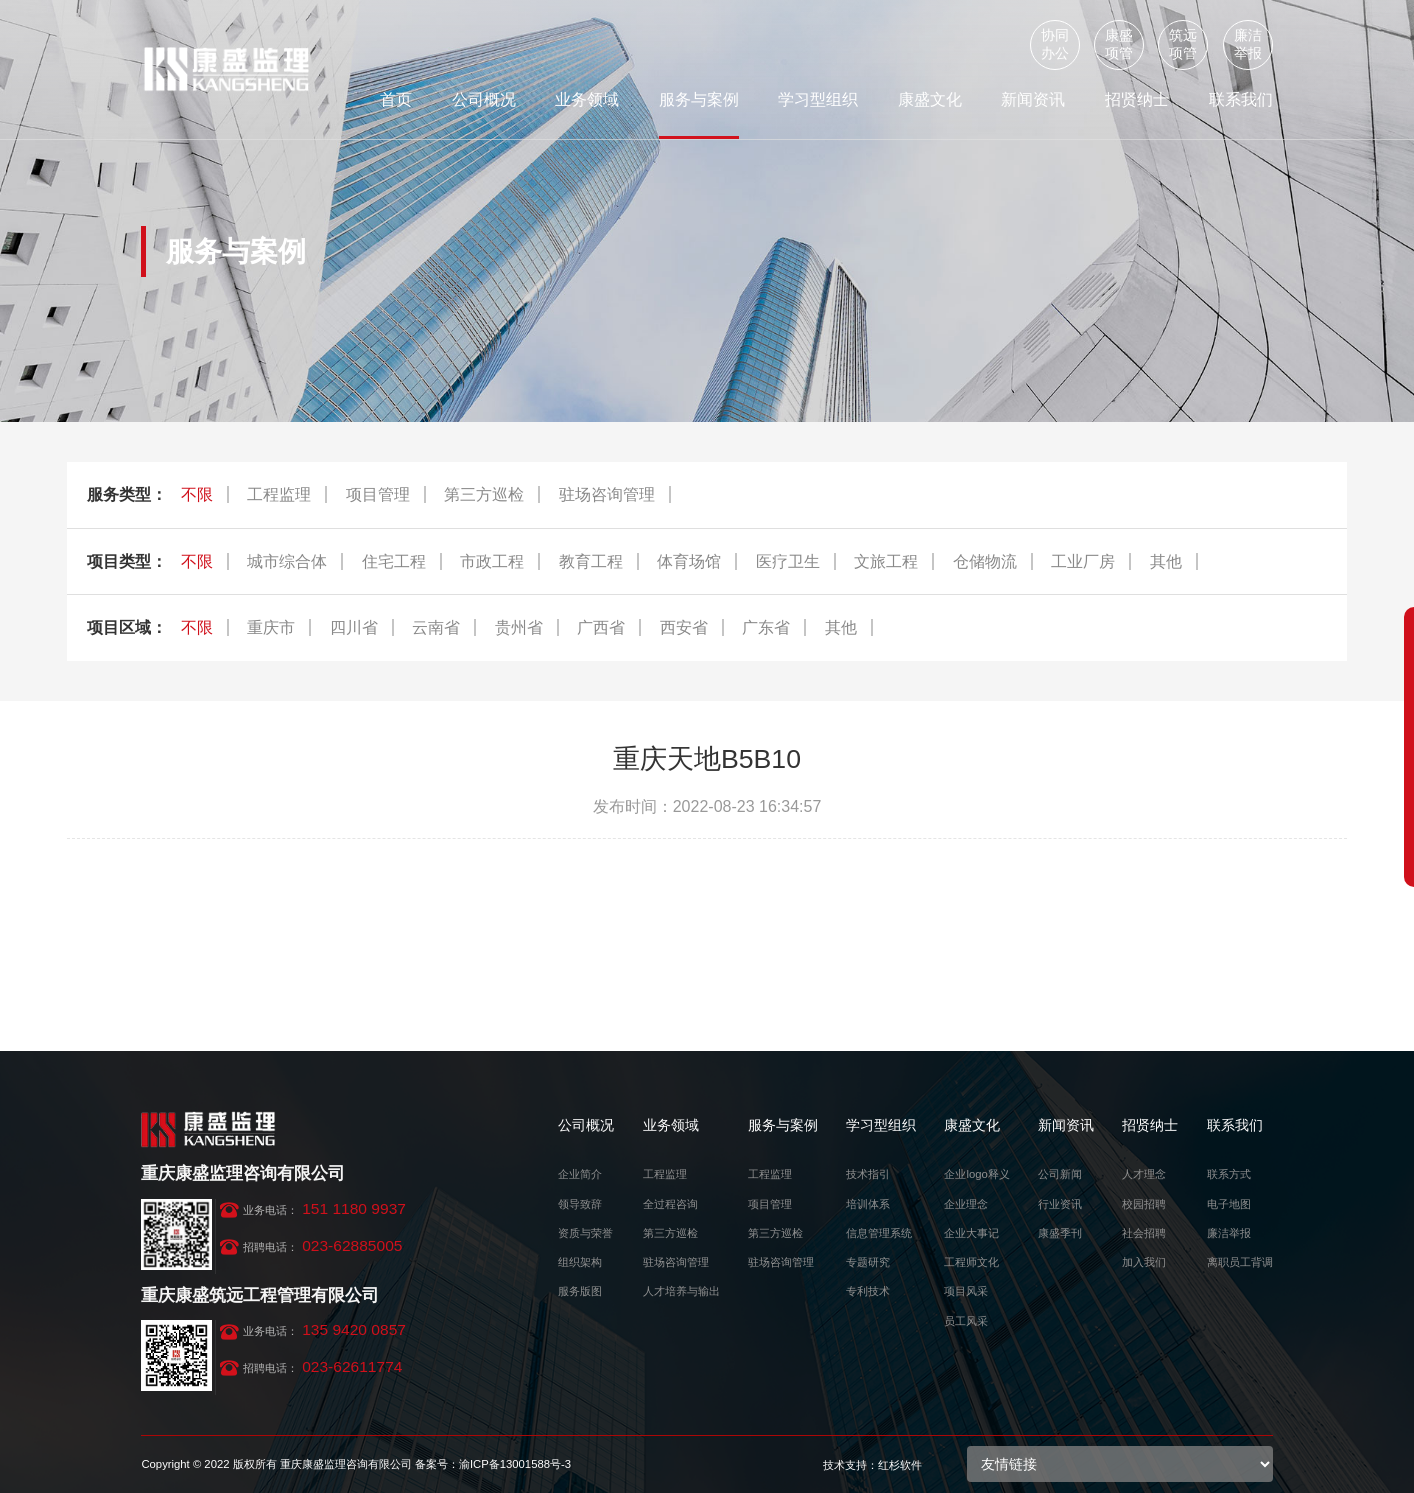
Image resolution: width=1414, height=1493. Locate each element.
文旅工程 (886, 561)
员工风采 (966, 1321)
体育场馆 (689, 561)
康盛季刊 (1060, 1233)
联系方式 (1229, 1174)
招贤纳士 (1137, 99)
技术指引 (868, 1174)
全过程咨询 (670, 1204)
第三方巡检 (484, 494)
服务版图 (580, 1291)
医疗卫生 (788, 561)
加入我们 (1144, 1262)
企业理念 (966, 1204)
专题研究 (868, 1262)
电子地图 (1229, 1204)
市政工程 (492, 561)
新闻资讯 (1033, 99)
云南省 (436, 627)
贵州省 (519, 627)
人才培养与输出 (681, 1291)
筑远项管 (1183, 44)
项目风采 (966, 1291)
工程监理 (279, 494)
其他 (1166, 561)
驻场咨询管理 (607, 494)
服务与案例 (699, 99)
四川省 (354, 627)
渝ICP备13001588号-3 (515, 1464)
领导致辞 (580, 1204)
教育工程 (591, 561)
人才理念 (1144, 1174)
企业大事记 (971, 1233)
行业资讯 (1060, 1204)
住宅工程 (394, 561)
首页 (396, 99)
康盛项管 (1119, 44)
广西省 (601, 627)
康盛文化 (930, 99)
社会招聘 (1144, 1233)
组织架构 (580, 1262)
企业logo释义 (976, 1174)
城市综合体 (287, 561)
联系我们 (1241, 99)
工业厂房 (1083, 561)
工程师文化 (971, 1262)
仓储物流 (985, 561)
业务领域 (587, 99)
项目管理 (378, 494)
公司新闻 (1060, 1174)
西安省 (684, 627)
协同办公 (1055, 44)
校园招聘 (1144, 1204)
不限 (197, 494)
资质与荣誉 (585, 1233)
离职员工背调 (1240, 1262)
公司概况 (484, 99)
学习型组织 (818, 99)
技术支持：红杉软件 (872, 1465)
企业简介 (580, 1174)
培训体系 (868, 1204)
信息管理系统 (879, 1233)
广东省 (766, 627)
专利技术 (868, 1291)
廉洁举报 (1248, 44)
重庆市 (271, 627)
